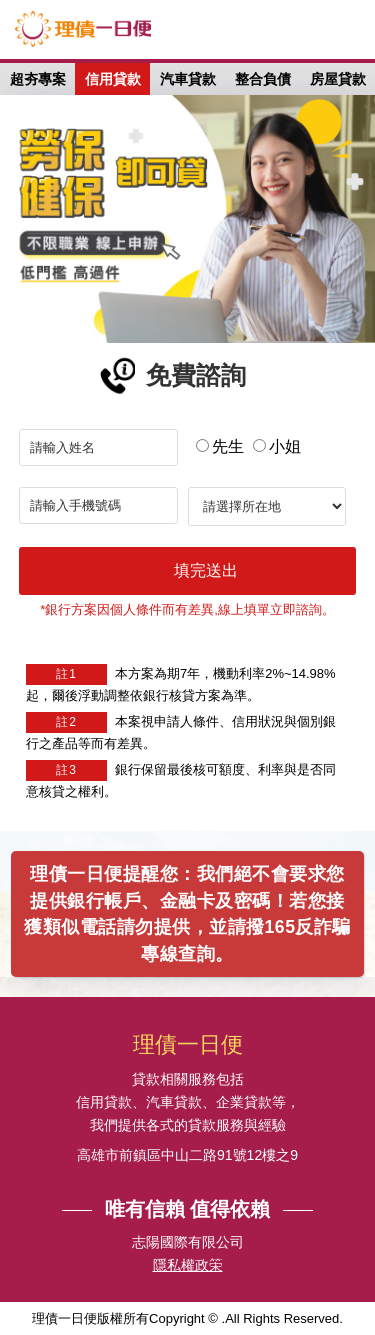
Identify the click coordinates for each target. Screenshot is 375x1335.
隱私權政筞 (188, 1265)
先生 (220, 446)
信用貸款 (113, 79)
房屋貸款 (338, 79)
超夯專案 (38, 79)
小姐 (277, 446)
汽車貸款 (188, 79)
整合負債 (263, 79)
